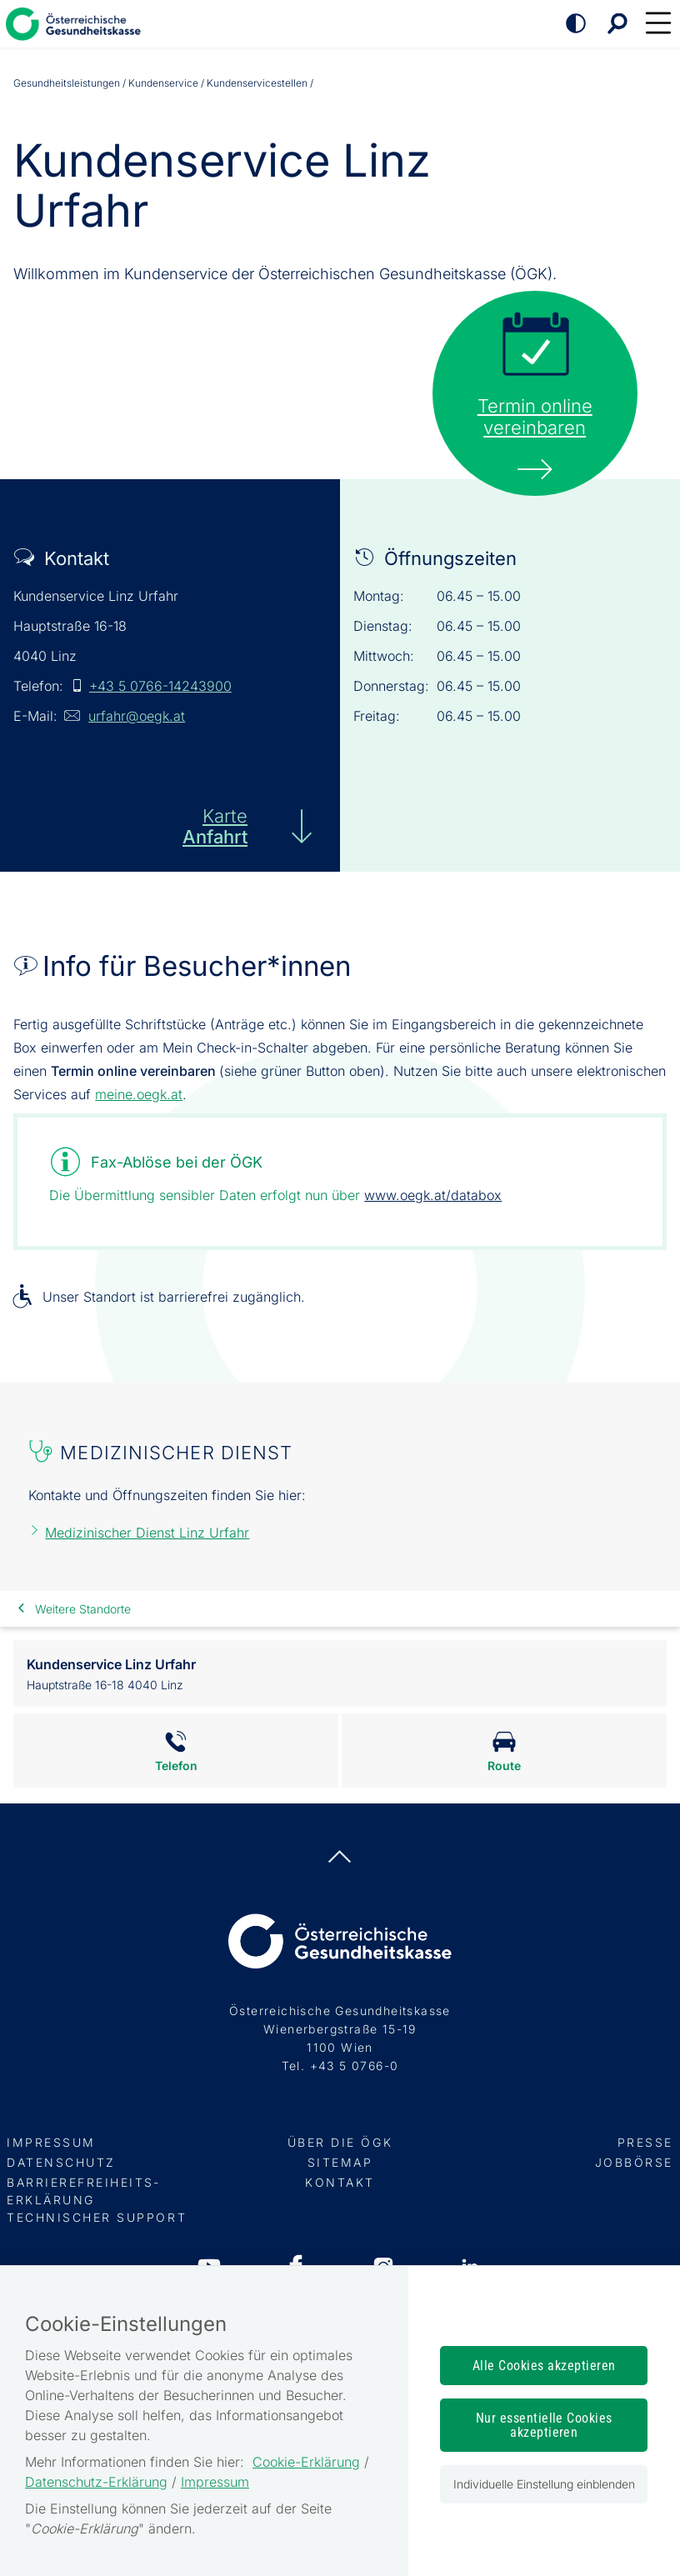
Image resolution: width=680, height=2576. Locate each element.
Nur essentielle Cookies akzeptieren (544, 2425)
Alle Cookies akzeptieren (544, 2365)
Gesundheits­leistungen (66, 83)
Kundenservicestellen (257, 83)
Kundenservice (163, 83)
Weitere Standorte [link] (83, 1609)
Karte (215, 826)
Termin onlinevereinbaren (535, 416)
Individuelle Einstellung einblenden (544, 2484)
